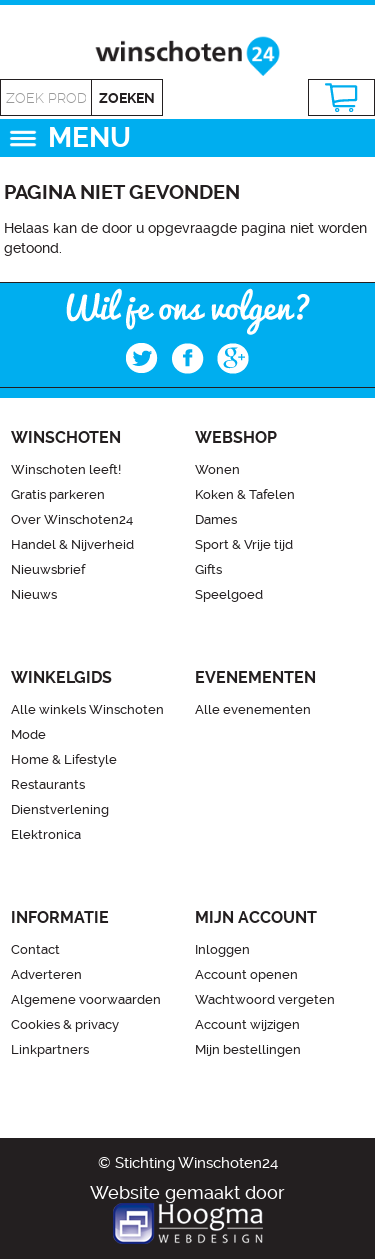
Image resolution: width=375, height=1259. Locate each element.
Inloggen (222, 949)
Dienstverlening (60, 809)
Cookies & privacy (65, 1024)
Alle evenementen (253, 709)
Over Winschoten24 (72, 519)
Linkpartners (50, 1049)
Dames (216, 519)
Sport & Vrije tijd (244, 544)
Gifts (208, 569)
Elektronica (46, 834)
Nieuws (34, 594)
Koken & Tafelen (245, 494)
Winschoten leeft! (66, 469)
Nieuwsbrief (48, 569)
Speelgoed (229, 594)
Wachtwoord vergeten (265, 999)
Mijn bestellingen (248, 1049)
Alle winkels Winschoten (87, 709)
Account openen (246, 974)
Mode (28, 734)
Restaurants (48, 784)
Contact (35, 949)
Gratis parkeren (58, 494)
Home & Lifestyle (64, 759)
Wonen (217, 469)
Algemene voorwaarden (86, 999)
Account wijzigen (247, 1024)
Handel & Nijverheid (72, 544)
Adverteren (46, 974)
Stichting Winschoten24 (196, 1163)
